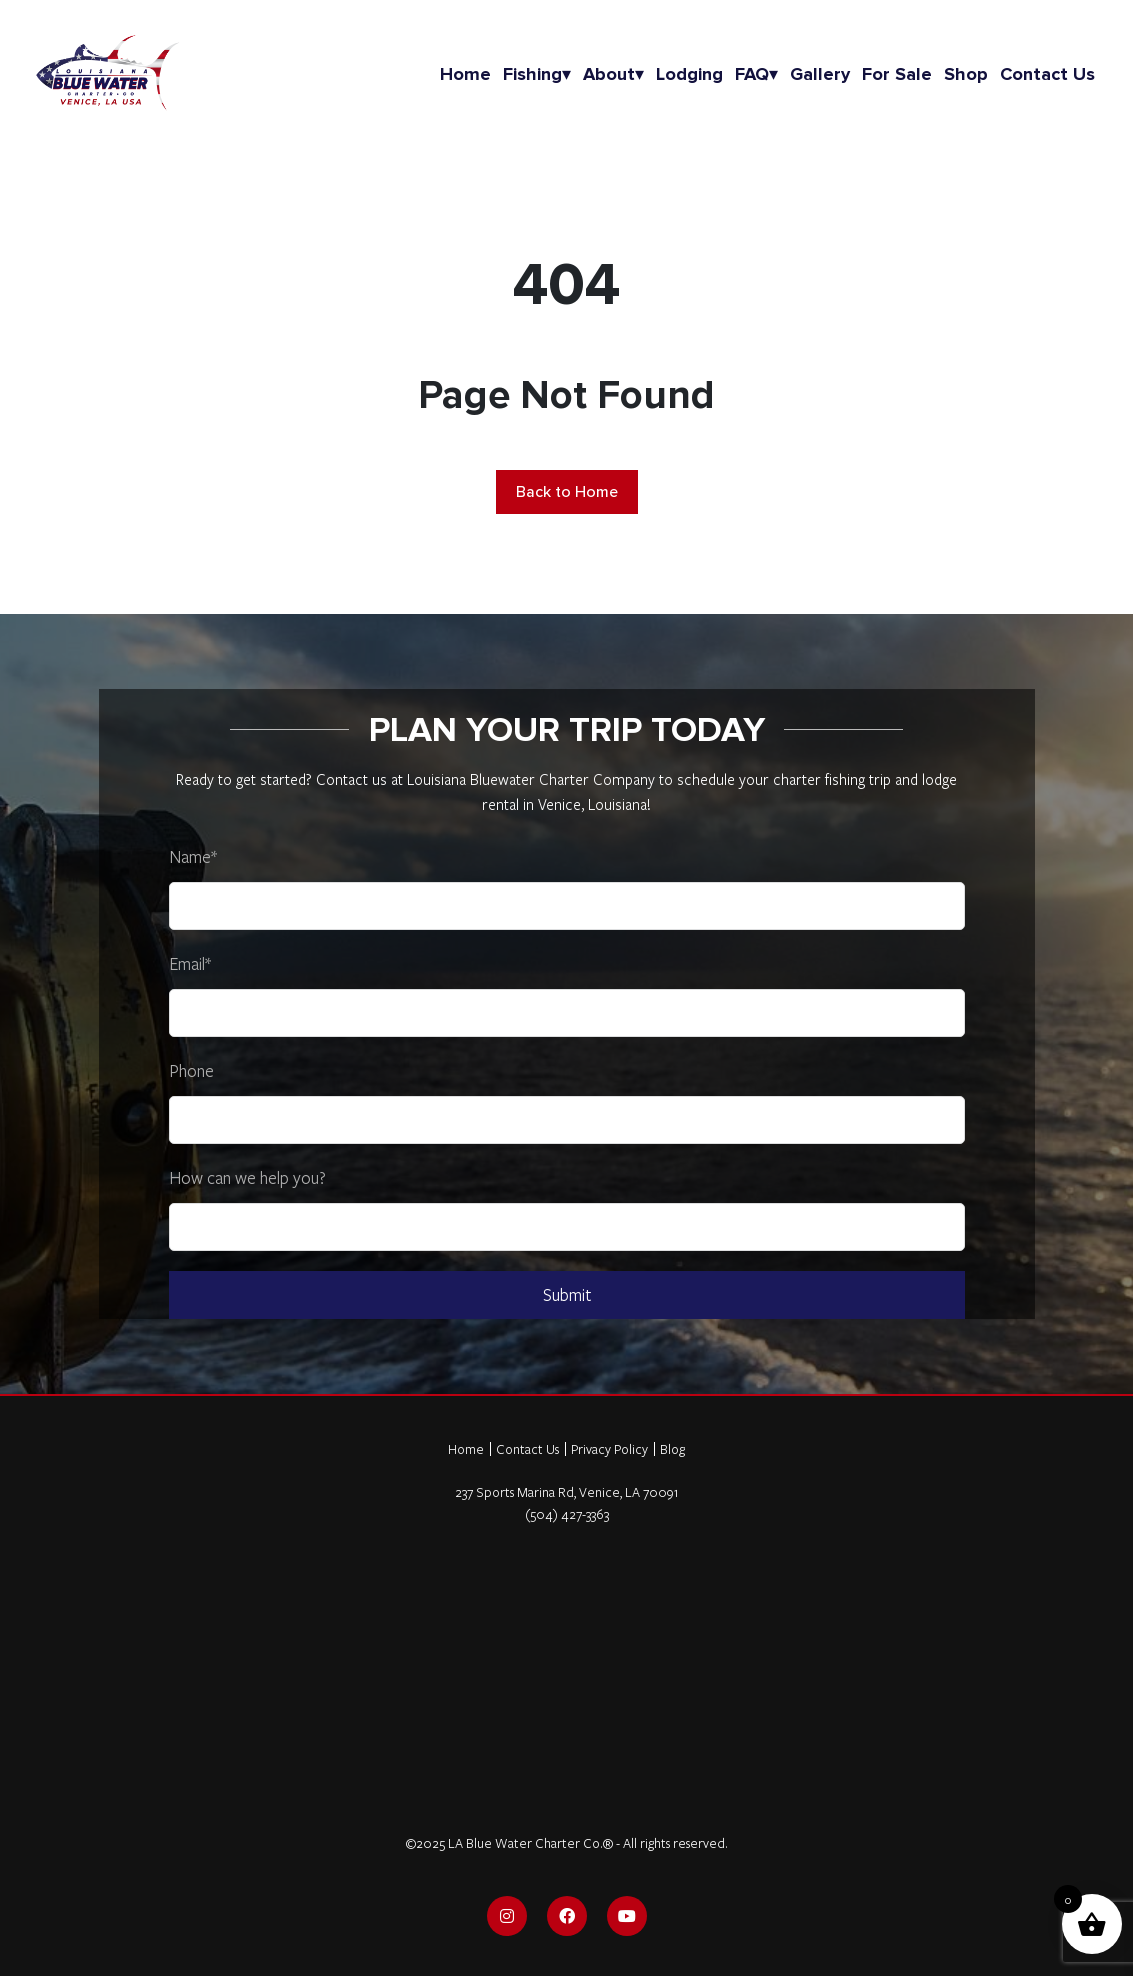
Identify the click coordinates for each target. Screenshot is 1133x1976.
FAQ (756, 74)
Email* (190, 963)
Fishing (537, 74)
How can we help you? (247, 1177)
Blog (672, 1449)
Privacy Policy (609, 1449)
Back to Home (567, 492)
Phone (191, 1070)
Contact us (1047, 74)
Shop (966, 74)
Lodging (689, 74)
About (613, 74)
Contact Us (527, 1449)
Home (465, 74)
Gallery (820, 74)
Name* (193, 856)
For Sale (897, 74)
